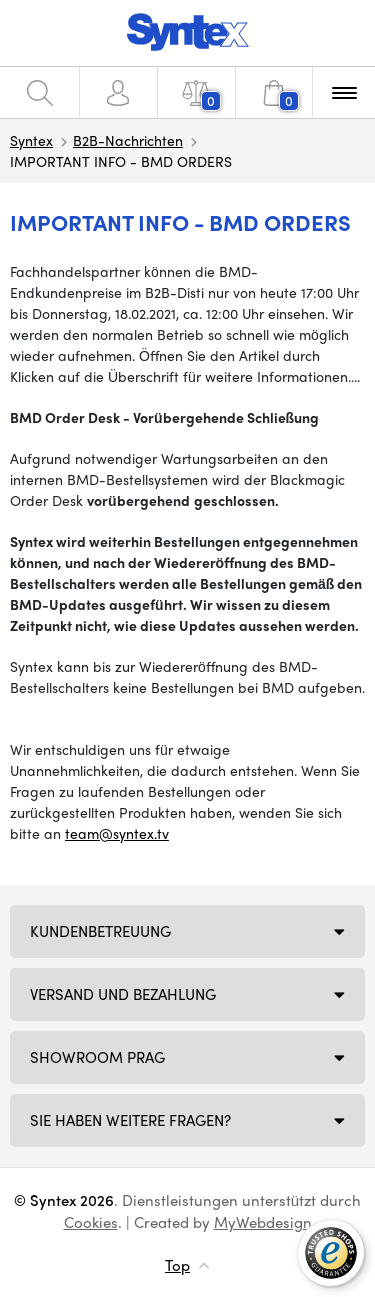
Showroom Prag (97, 1057)
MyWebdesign (263, 1222)
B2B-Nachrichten (128, 140)
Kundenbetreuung (100, 931)
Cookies (91, 1222)
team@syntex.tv (117, 833)
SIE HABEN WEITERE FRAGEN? (130, 1120)
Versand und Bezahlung (123, 994)
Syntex (31, 140)
